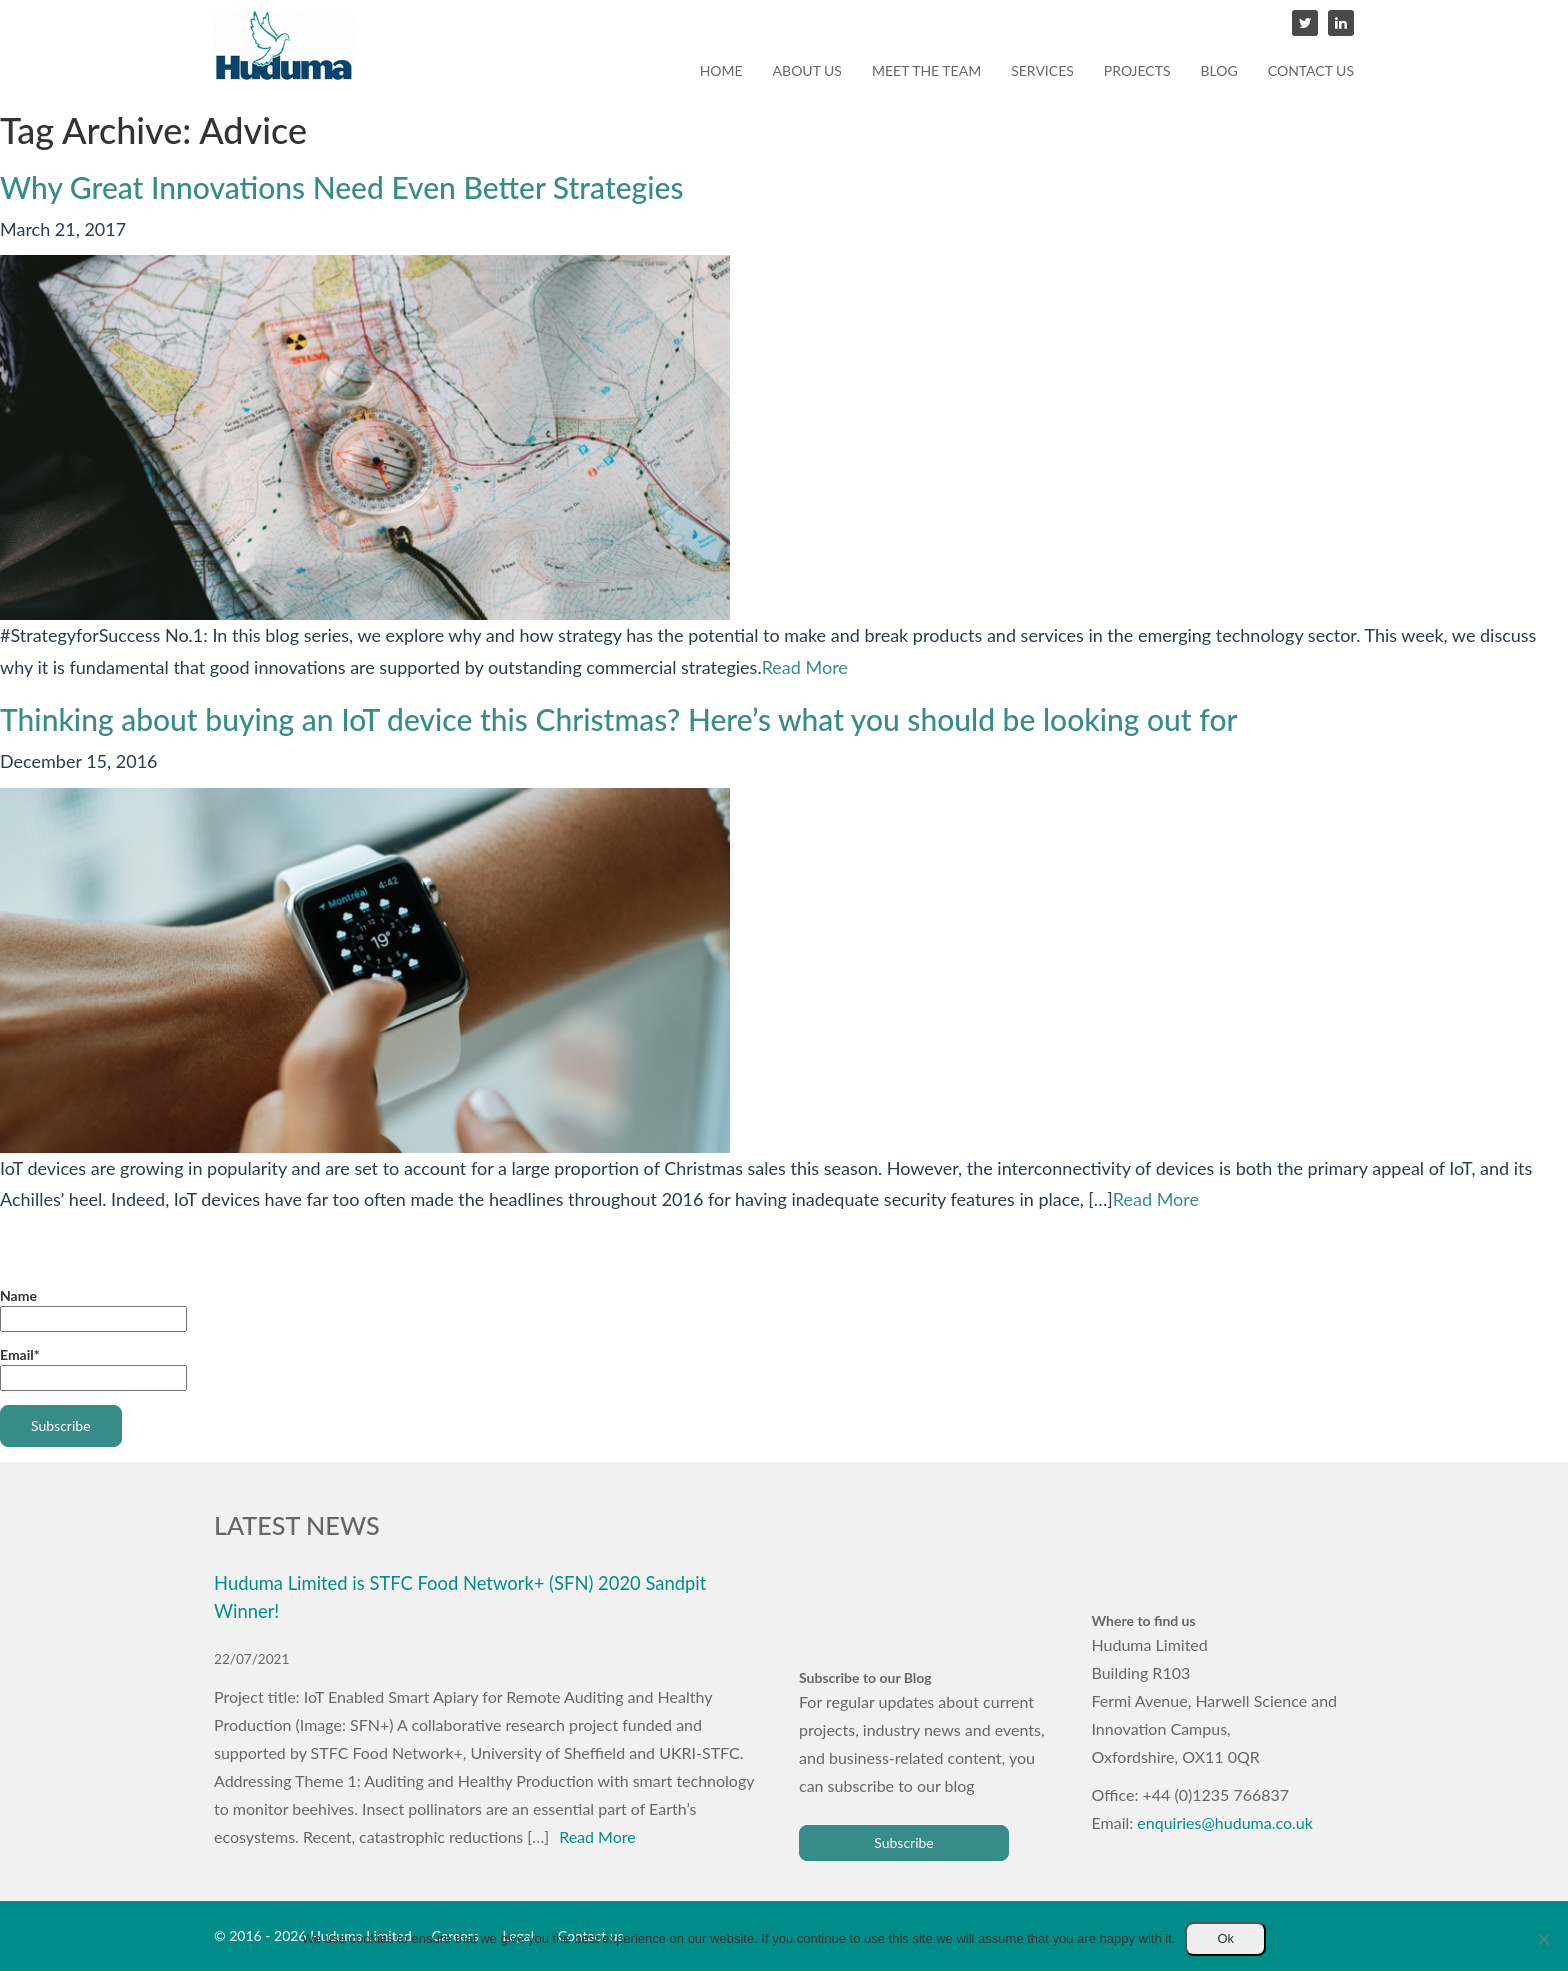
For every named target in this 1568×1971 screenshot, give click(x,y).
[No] (1543, 1939)
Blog (1219, 70)
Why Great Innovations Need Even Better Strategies (341, 187)
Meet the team (926, 70)
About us (807, 70)
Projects (1137, 70)
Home (721, 70)
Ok (1225, 1938)
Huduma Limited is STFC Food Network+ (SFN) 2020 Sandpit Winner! (460, 1597)
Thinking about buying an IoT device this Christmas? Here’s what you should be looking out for (618, 719)
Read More (805, 667)
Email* (93, 1368)
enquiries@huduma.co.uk (1225, 1822)
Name (93, 1309)
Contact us (1311, 70)
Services (1042, 70)
